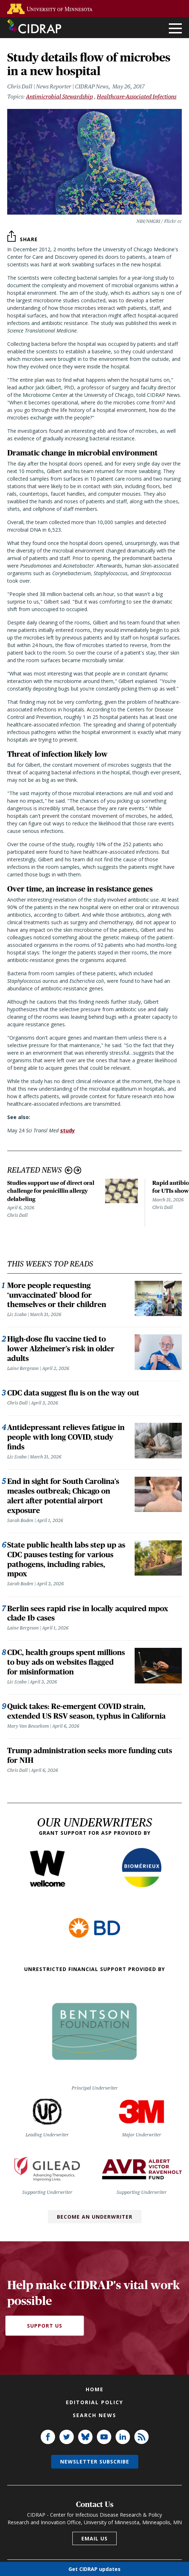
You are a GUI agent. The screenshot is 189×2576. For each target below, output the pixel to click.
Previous (68, 1170)
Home (95, 2389)
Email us (94, 2538)
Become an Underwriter (94, 2216)
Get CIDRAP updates (94, 2568)
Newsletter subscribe (94, 2461)
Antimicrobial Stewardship (59, 96)
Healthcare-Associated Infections (136, 96)
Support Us (44, 2325)
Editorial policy (94, 2402)
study (67, 1130)
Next (77, 1170)
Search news (94, 2415)
